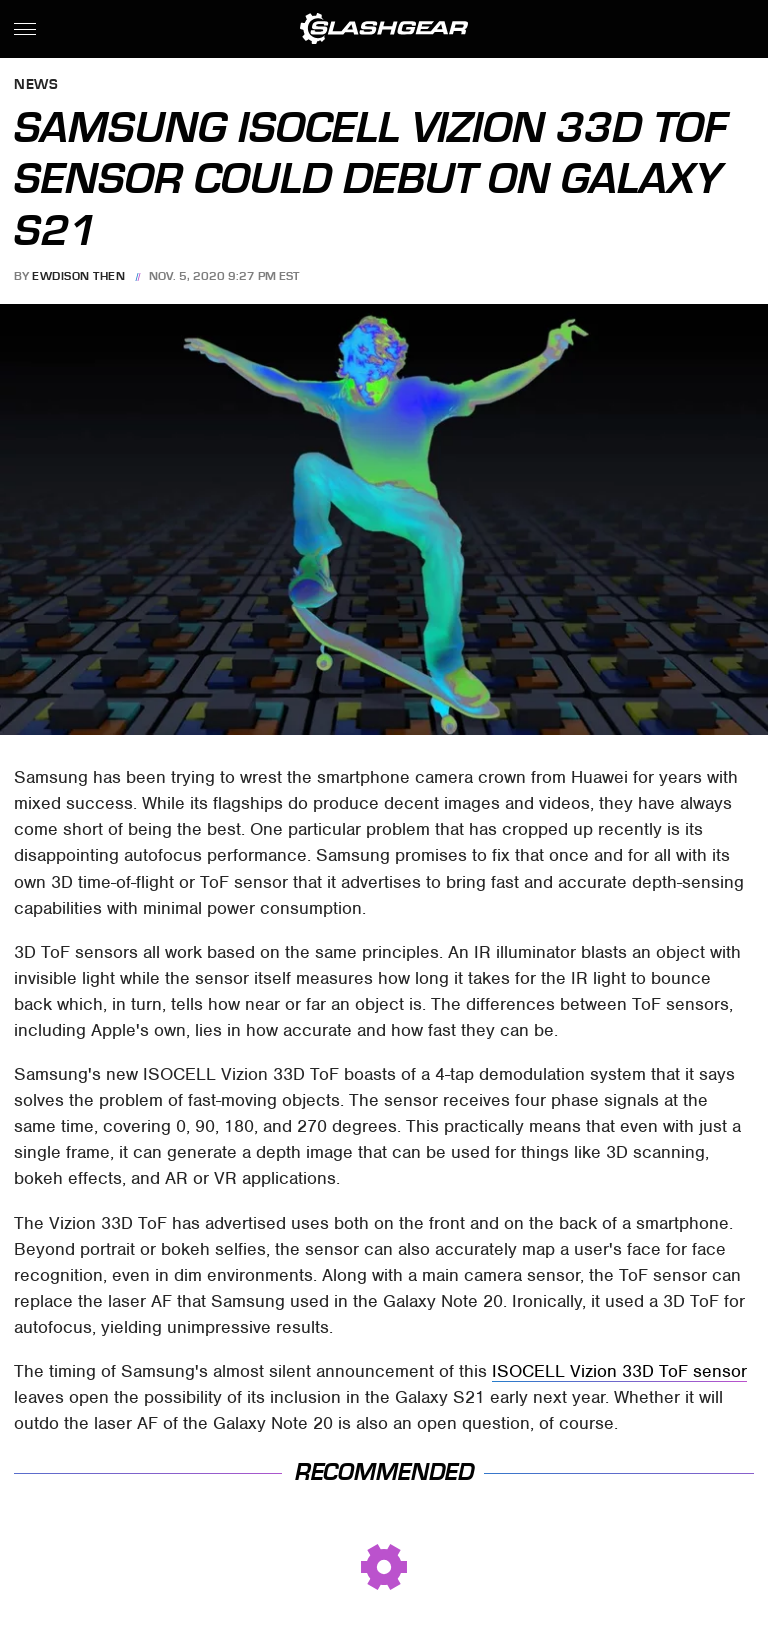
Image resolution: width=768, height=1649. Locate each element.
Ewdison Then (78, 276)
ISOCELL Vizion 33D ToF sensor (619, 1371)
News (36, 85)
